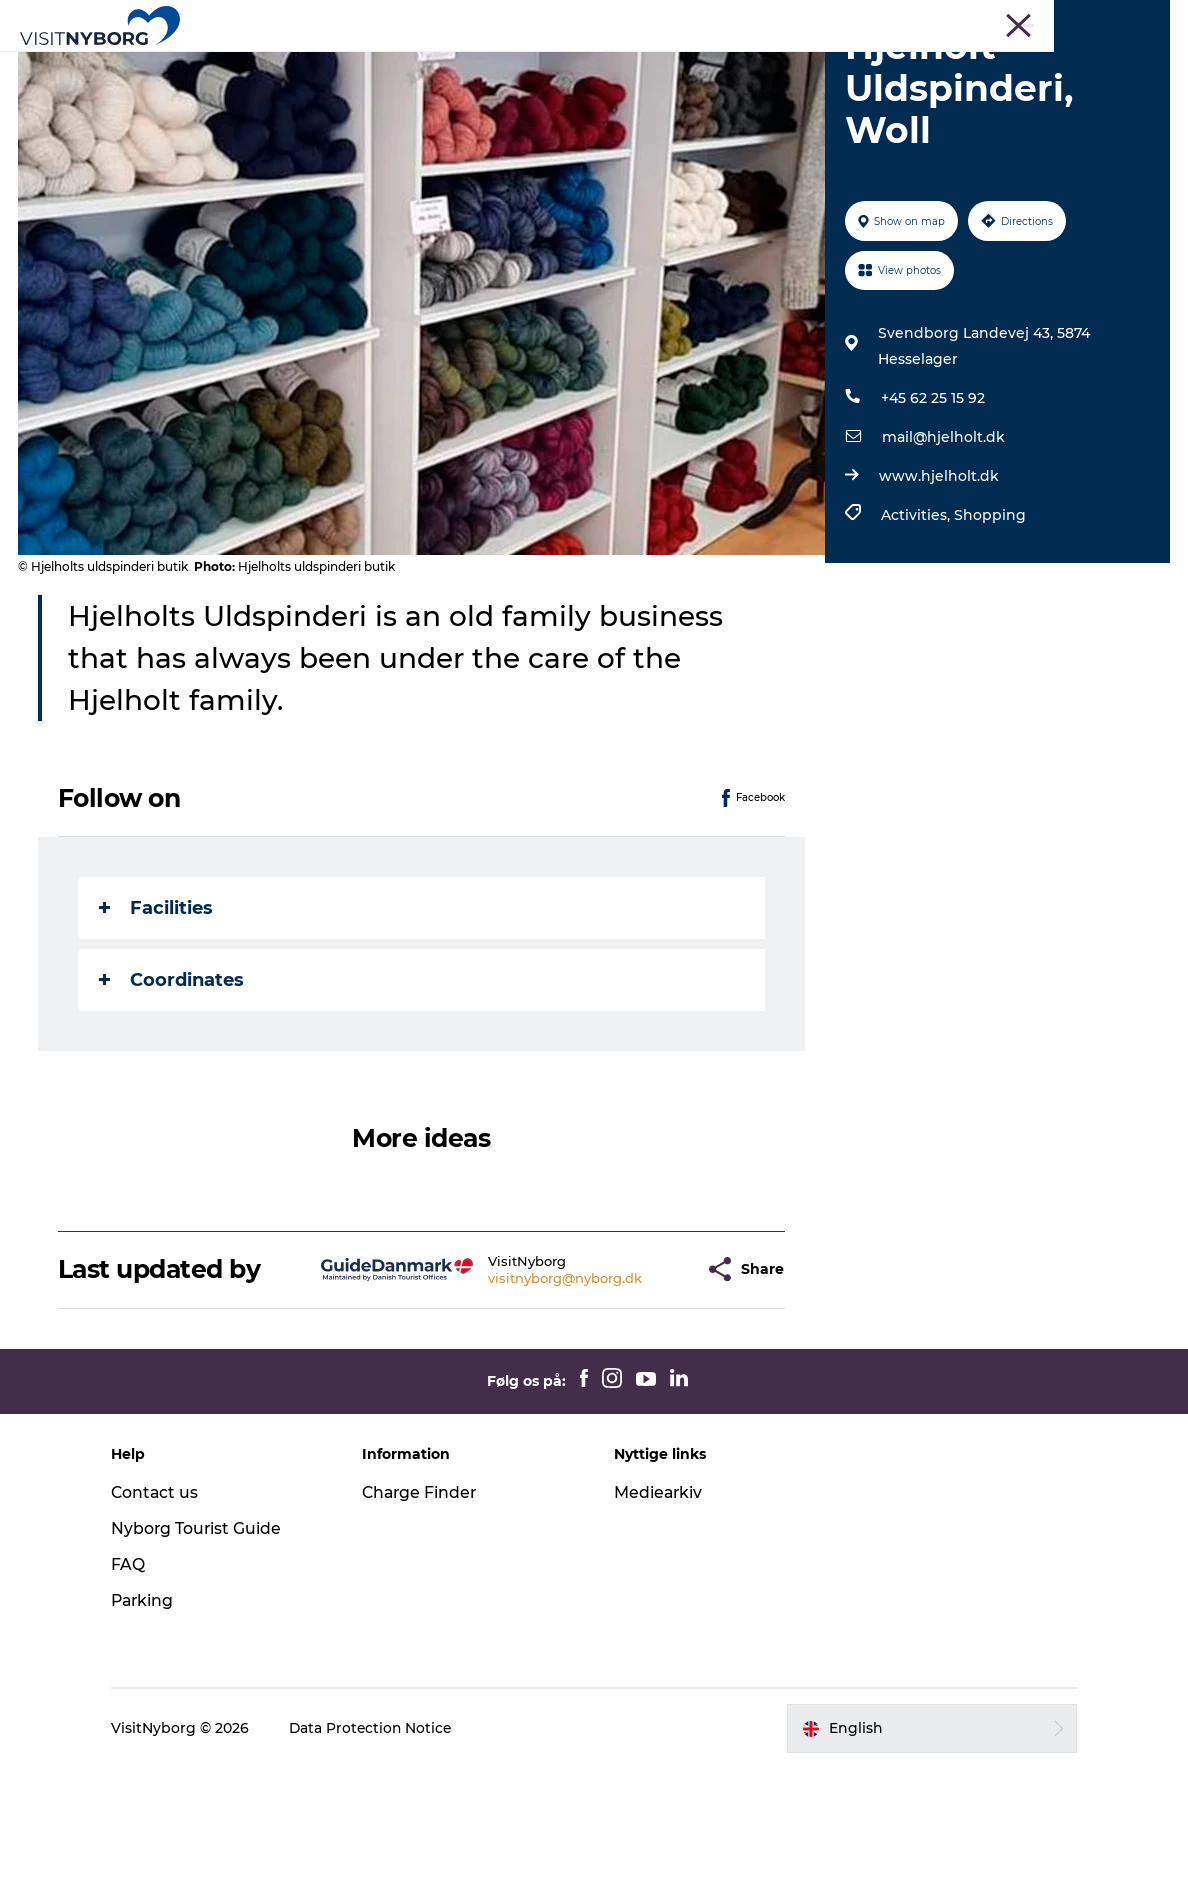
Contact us (166, 1606)
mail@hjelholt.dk (942, 551)
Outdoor (474, 64)
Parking (154, 1713)
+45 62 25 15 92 (932, 512)
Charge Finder (427, 1606)
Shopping (989, 629)
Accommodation (723, 64)
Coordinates (173, 1093)
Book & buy (594, 85)
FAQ (139, 1678)
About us (1141, 19)
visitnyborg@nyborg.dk (528, 1391)
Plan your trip (869, 64)
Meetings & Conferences (894, 19)
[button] (651, 1383)
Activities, (916, 629)
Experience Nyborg (340, 64)
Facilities (158, 1021)
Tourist (783, 19)
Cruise (1076, 19)
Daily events (582, 64)
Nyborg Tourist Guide (208, 1642)
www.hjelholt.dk (938, 590)
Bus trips (1012, 19)
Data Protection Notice (383, 1842)
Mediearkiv (659, 1606)
